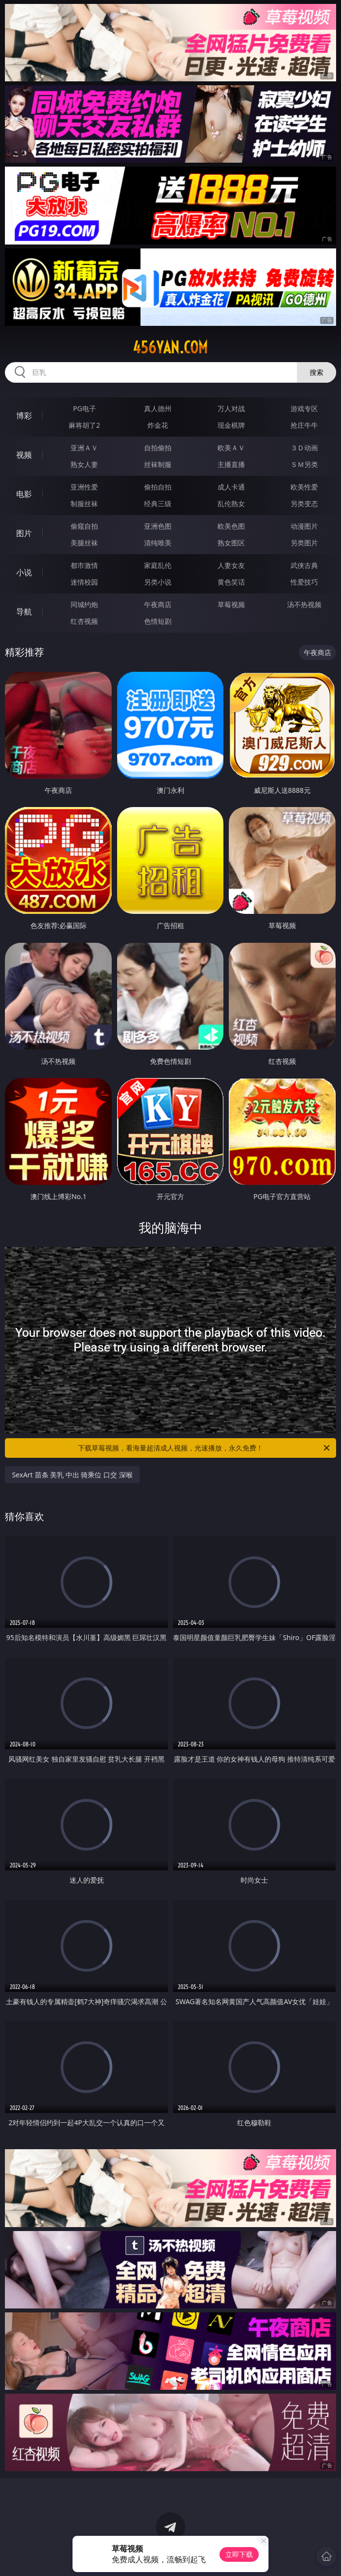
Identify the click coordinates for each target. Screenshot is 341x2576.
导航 (24, 611)
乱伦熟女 (231, 503)
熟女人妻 (84, 464)
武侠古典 (304, 565)
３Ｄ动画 (304, 447)
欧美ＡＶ (231, 447)
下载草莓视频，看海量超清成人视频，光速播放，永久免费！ (204, 1448)
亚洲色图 (157, 526)
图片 (24, 533)
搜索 (316, 372)
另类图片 (304, 542)
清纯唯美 (157, 542)
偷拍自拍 (157, 486)
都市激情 (84, 565)
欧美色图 (231, 526)
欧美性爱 (304, 486)
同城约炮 (84, 604)
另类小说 (157, 582)
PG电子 (84, 408)
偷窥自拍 (84, 526)
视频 (24, 454)
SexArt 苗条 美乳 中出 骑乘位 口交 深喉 (72, 1474)
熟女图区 (231, 542)
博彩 (24, 415)
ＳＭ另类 (304, 464)
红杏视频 (84, 621)
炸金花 (157, 425)
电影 (24, 494)
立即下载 (239, 2554)
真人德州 (157, 408)
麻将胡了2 (84, 425)
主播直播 (231, 464)
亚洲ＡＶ (84, 447)
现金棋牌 (231, 425)
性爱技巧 (304, 582)
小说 (24, 572)
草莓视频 (231, 604)
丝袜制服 (157, 464)
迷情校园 (84, 582)
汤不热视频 (304, 604)
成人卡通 (231, 486)
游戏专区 (304, 408)
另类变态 (304, 503)
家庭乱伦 (157, 565)
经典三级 (157, 503)
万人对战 (231, 408)
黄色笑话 (231, 582)
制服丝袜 (84, 503)
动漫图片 (304, 526)
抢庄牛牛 (304, 425)
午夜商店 (157, 604)
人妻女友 (231, 565)
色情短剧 (157, 621)
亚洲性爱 (84, 486)
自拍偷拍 (157, 447)
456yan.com (170, 347)
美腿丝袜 (84, 542)
